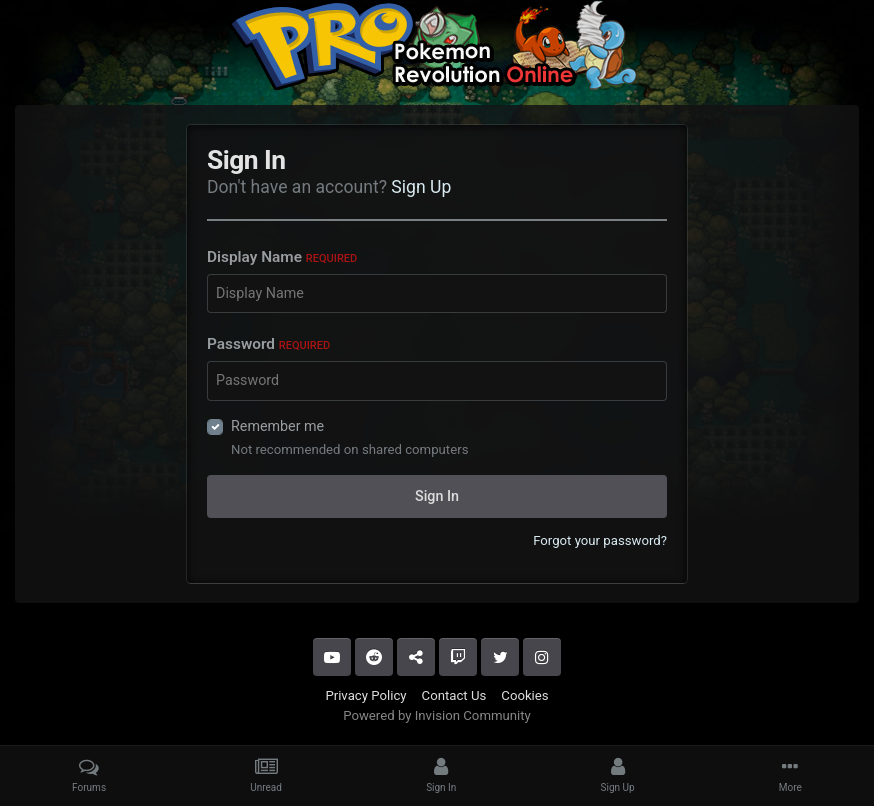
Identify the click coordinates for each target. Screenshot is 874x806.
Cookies (524, 695)
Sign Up (421, 187)
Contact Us (454, 695)
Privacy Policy (365, 695)
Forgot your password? (600, 540)
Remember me (277, 426)
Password (268, 344)
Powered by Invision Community (437, 715)
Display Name (282, 257)
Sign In (437, 496)
